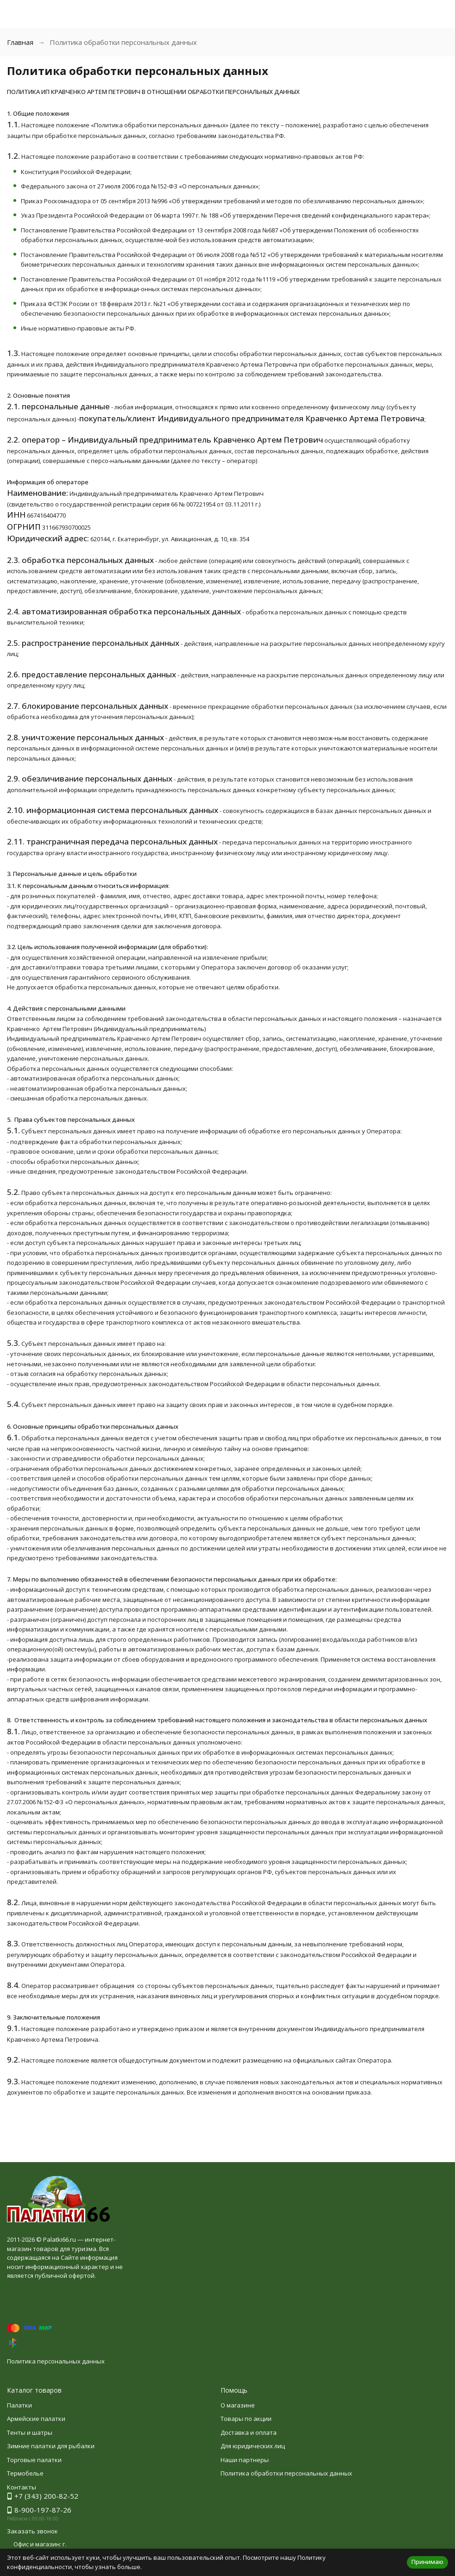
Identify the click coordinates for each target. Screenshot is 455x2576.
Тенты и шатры (29, 2432)
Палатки (19, 2405)
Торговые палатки (34, 2460)
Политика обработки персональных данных (286, 2473)
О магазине (238, 2405)
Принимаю (427, 2561)
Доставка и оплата (249, 2432)
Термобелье (25, 2473)
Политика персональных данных (56, 2361)
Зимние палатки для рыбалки (51, 2446)
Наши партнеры (245, 2460)
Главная (20, 42)
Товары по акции (246, 2418)
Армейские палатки (36, 2418)
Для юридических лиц (253, 2446)
